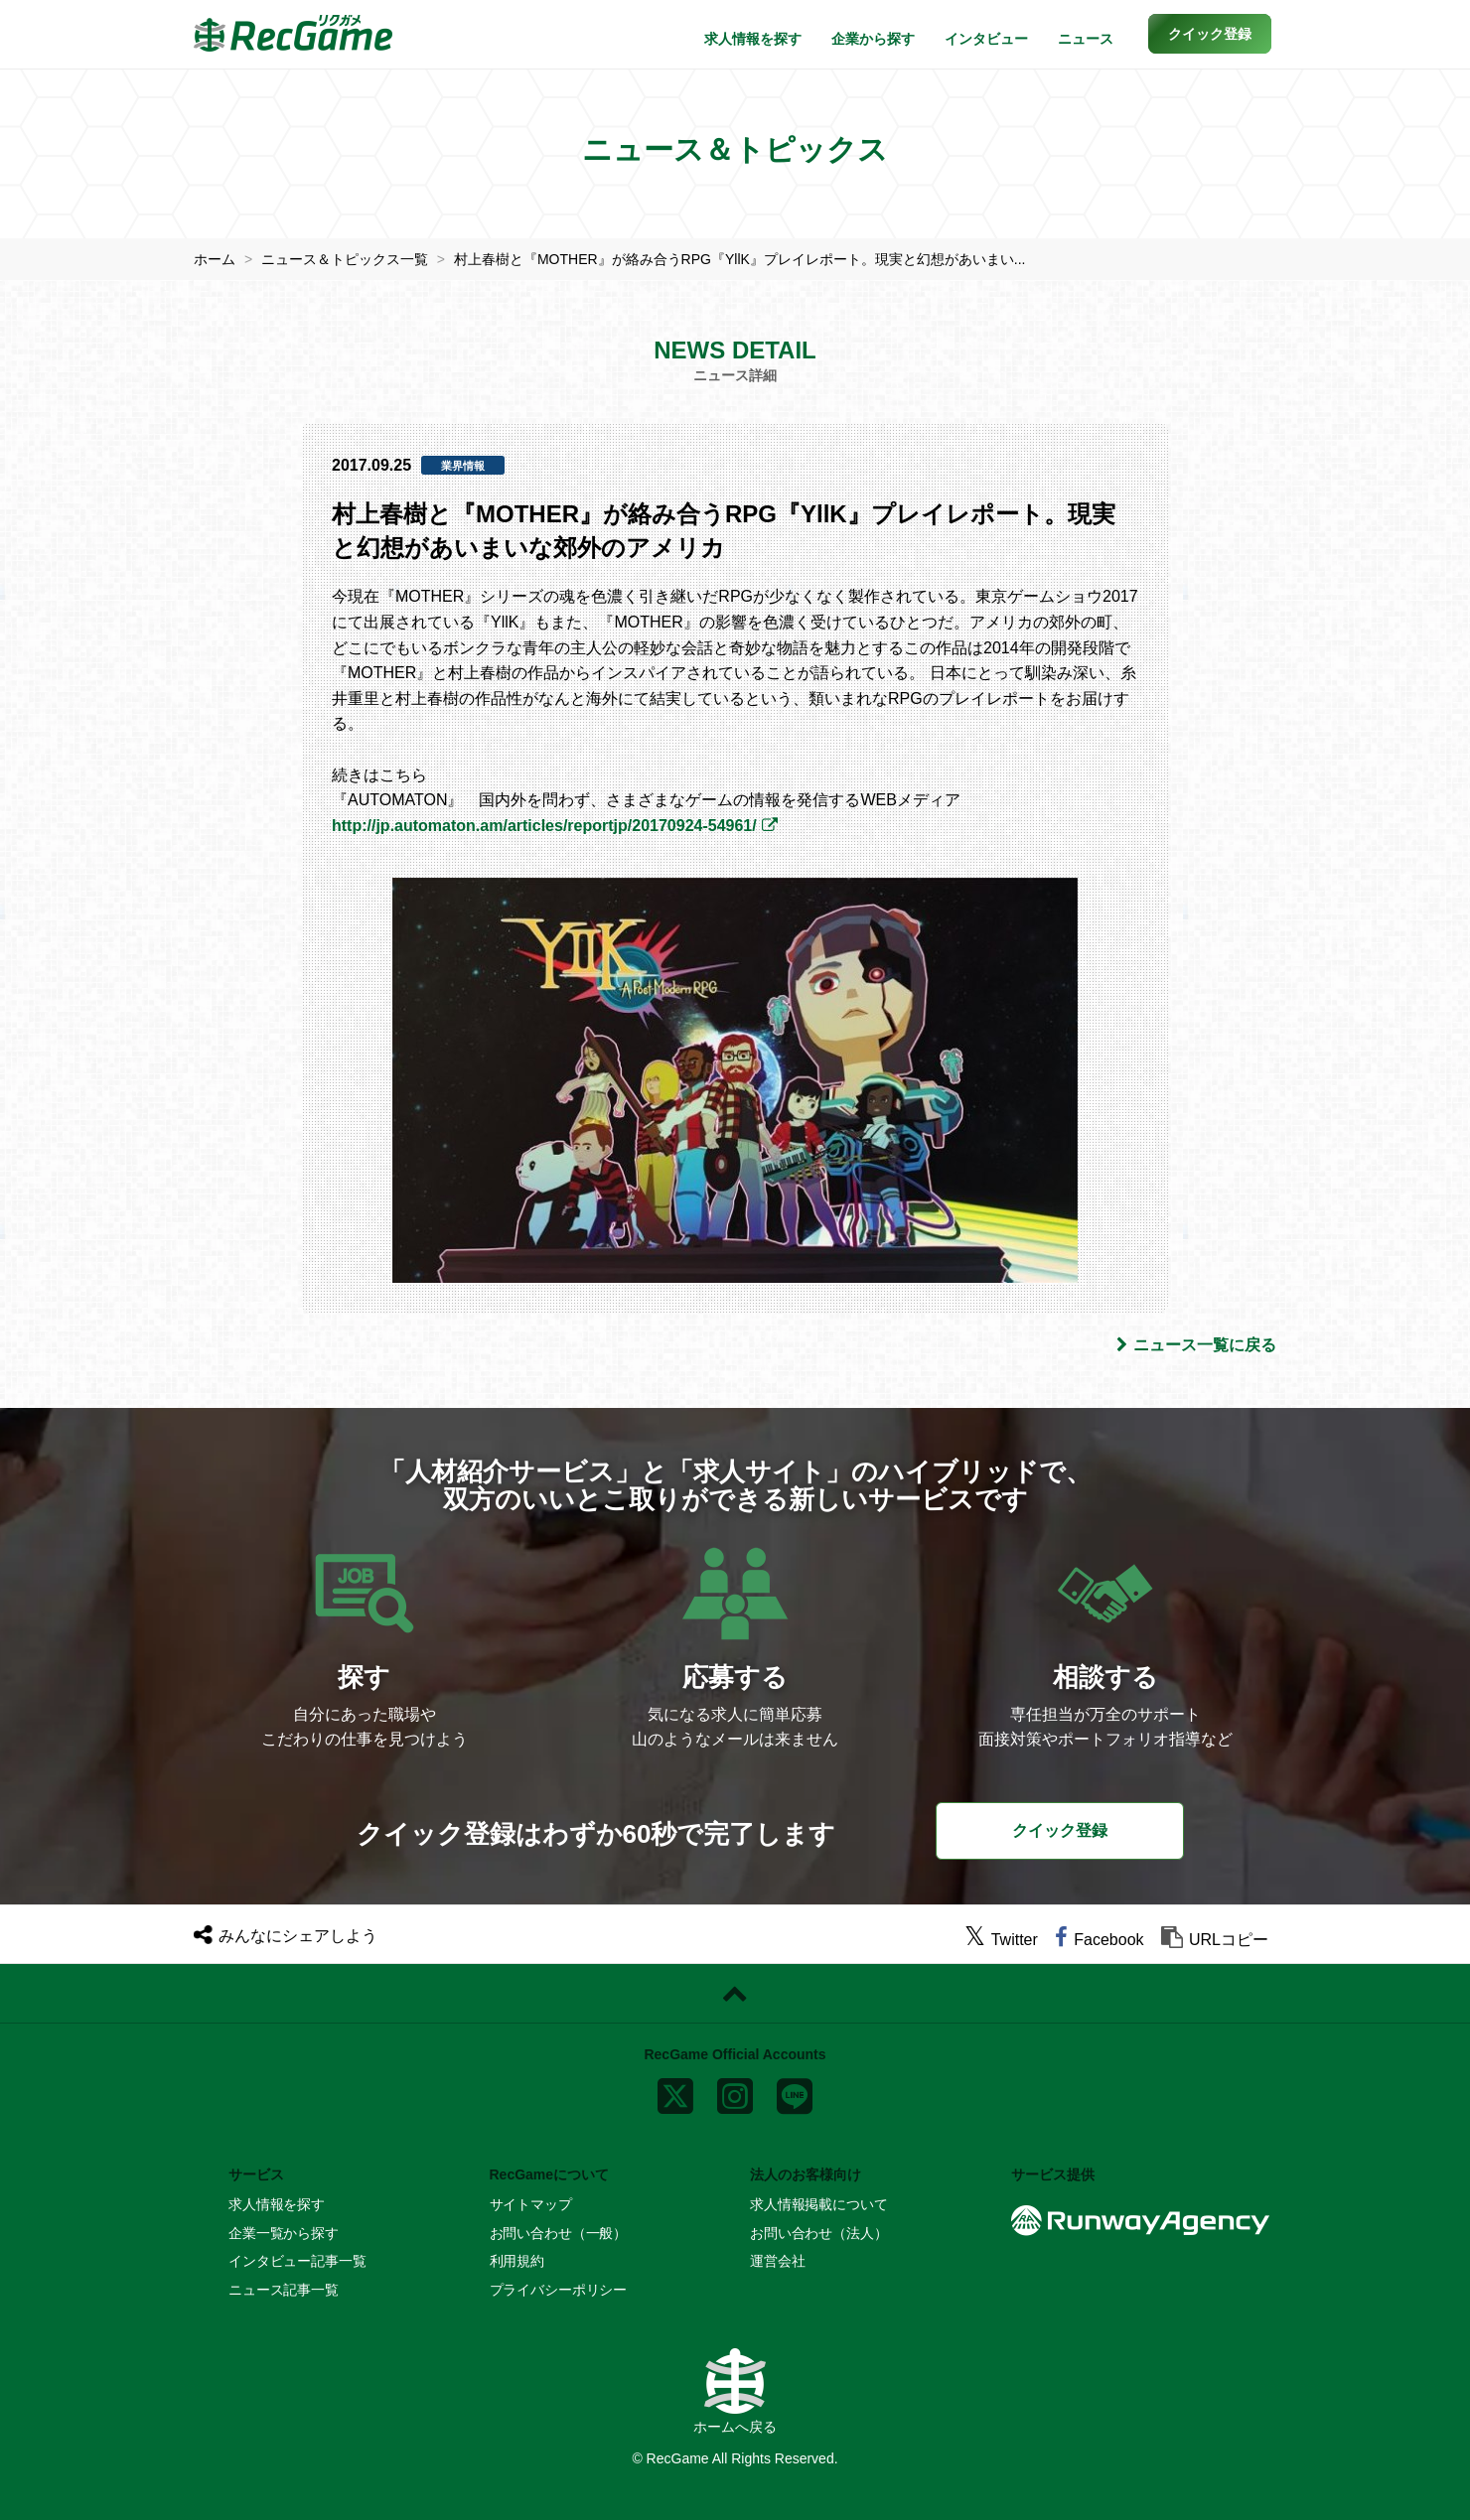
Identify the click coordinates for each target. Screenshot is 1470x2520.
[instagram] (735, 2092)
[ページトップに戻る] (735, 1994)
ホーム (214, 259)
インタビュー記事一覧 (297, 2261)
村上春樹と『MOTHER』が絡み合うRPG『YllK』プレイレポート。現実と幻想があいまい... (740, 259)
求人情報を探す (753, 39)
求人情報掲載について (819, 2204)
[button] (1209, 34)
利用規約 (517, 2261)
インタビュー (986, 39)
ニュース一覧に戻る (1196, 1344)
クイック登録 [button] (1059, 1830)
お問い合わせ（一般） (559, 2233)
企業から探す (873, 39)
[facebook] (1099, 1939)
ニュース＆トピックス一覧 (344, 259)
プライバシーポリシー (559, 2290)
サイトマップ (531, 2204)
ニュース (1085, 39)
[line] (794, 2092)
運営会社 (777, 2261)
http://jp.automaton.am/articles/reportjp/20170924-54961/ (544, 825)
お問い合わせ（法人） (819, 2233)
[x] (675, 2092)
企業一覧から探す (283, 2233)
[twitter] (1001, 1939)
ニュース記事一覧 (283, 2290)
